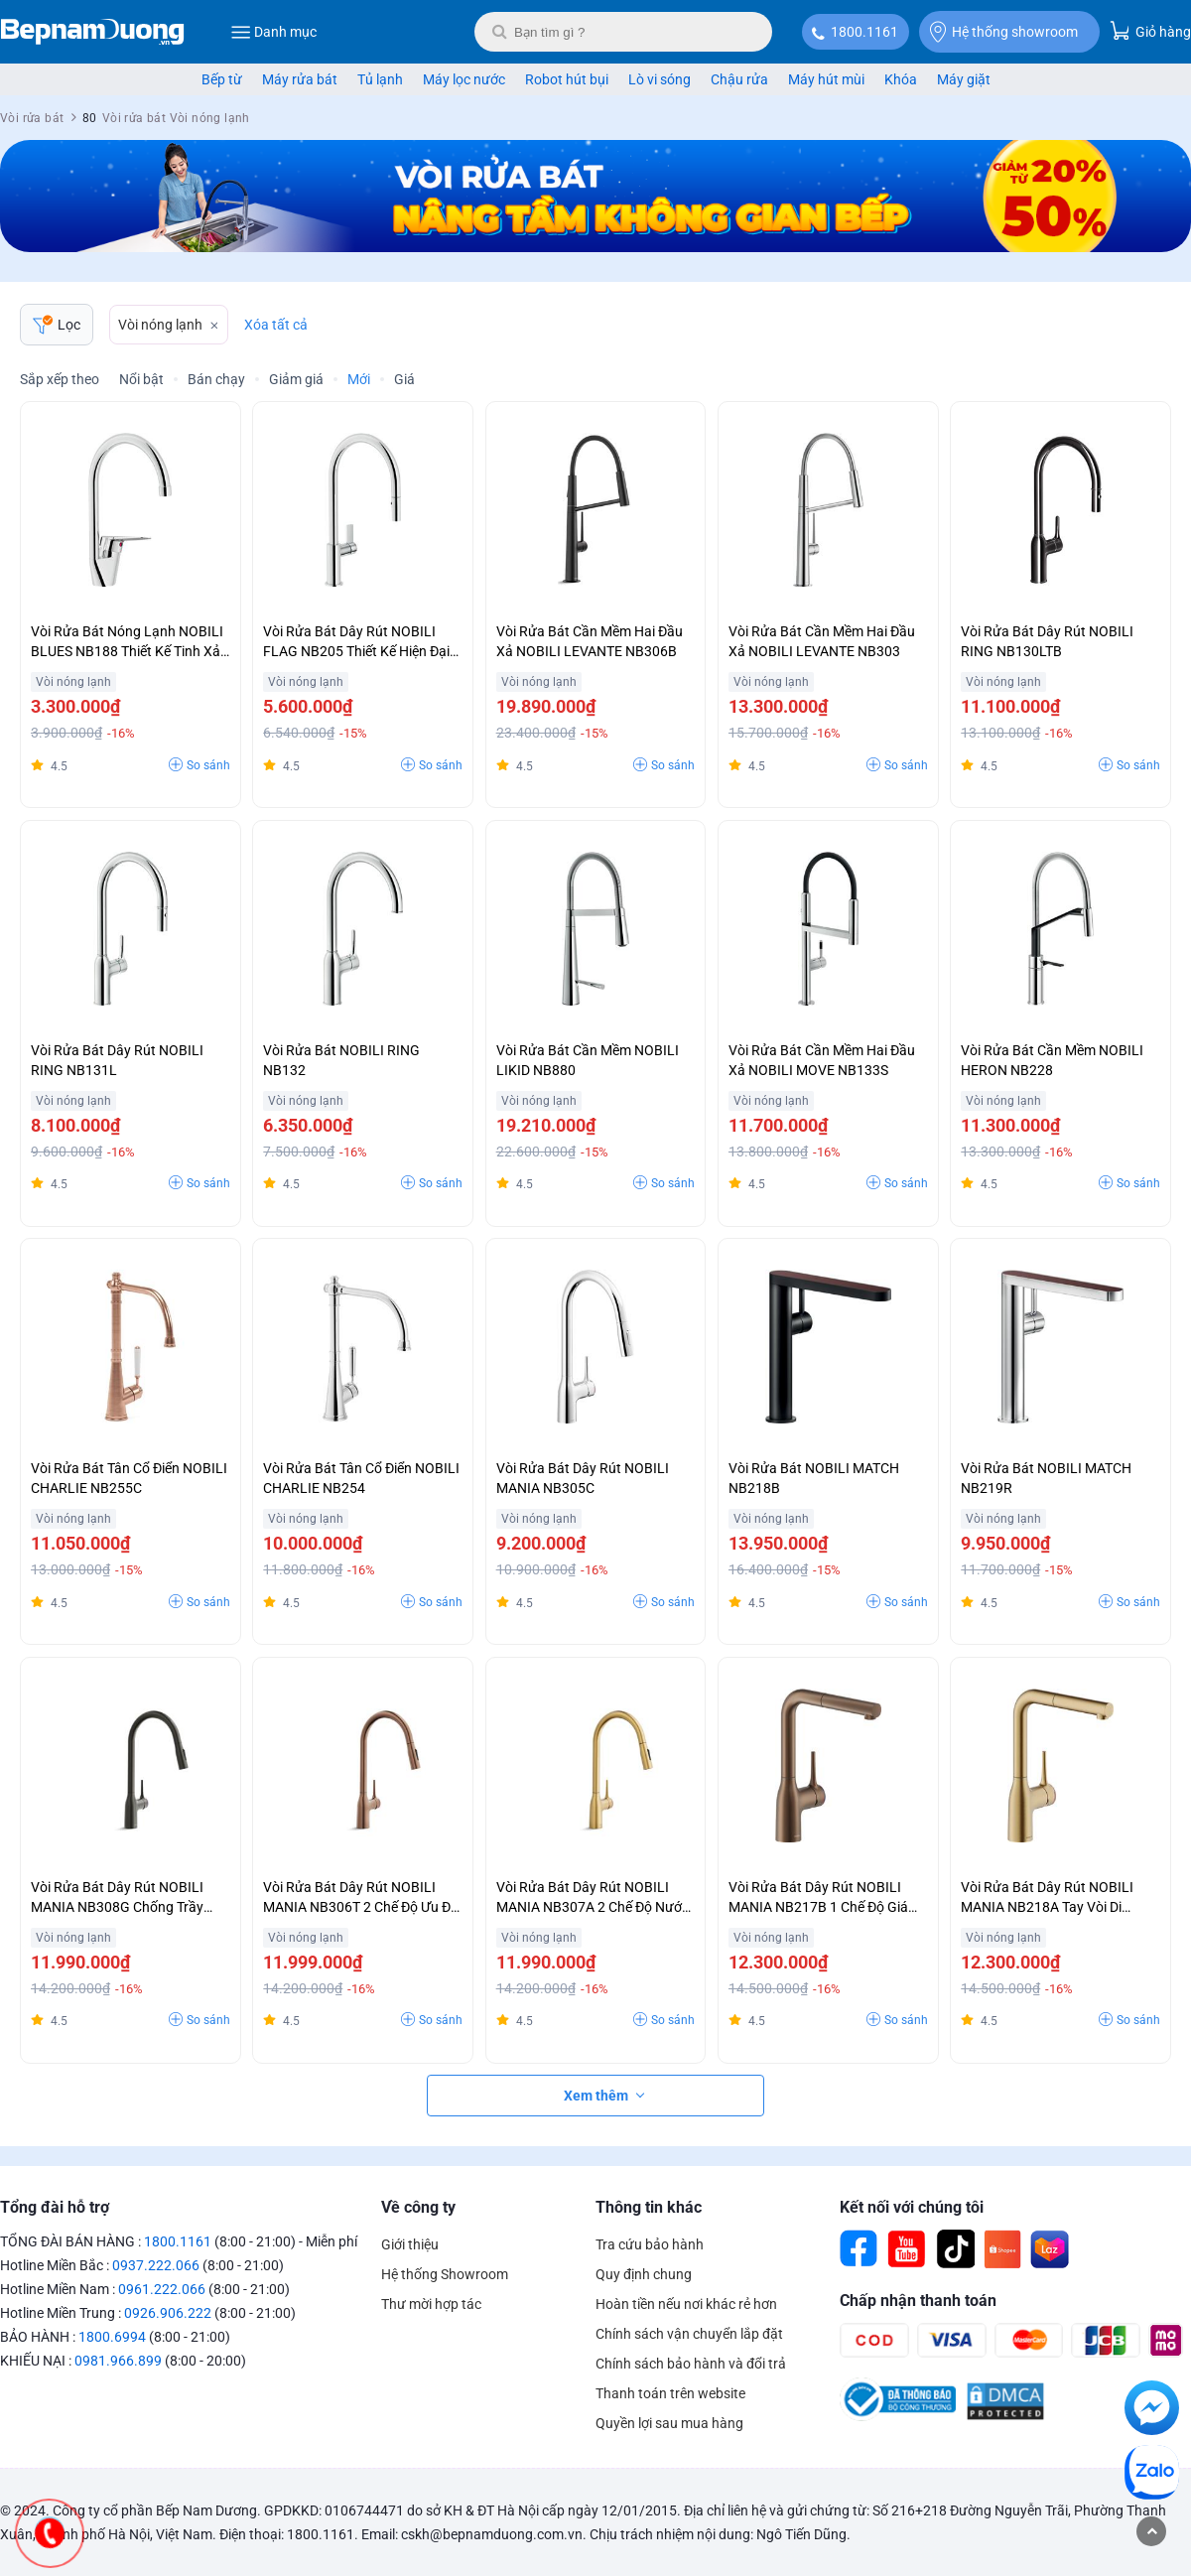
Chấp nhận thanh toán (918, 2300)
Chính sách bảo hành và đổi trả (691, 2364)
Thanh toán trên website (670, 2393)
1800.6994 (112, 2337)
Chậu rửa (739, 79)
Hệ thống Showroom (444, 2274)
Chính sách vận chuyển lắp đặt (689, 2334)
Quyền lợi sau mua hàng (669, 2423)
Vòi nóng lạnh (160, 325)
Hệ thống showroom (1004, 32)
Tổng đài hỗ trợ (54, 2207)
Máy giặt (964, 79)
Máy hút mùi (826, 79)
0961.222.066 (161, 2289)
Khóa (900, 79)
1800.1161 (864, 32)
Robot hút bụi (566, 79)
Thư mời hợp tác (431, 2304)
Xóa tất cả (276, 325)
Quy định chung (644, 2274)
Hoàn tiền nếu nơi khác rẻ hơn (686, 2304)
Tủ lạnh (380, 79)
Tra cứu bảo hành (650, 2244)
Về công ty (418, 2207)
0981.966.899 (118, 2361)
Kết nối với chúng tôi (912, 2207)
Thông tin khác (649, 2207)
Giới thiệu (410, 2244)
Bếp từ (221, 79)
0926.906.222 (167, 2313)
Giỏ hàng (1150, 30)
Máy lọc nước (464, 79)
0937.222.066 (155, 2265)
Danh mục (273, 32)
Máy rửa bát (299, 79)
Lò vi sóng (659, 79)
